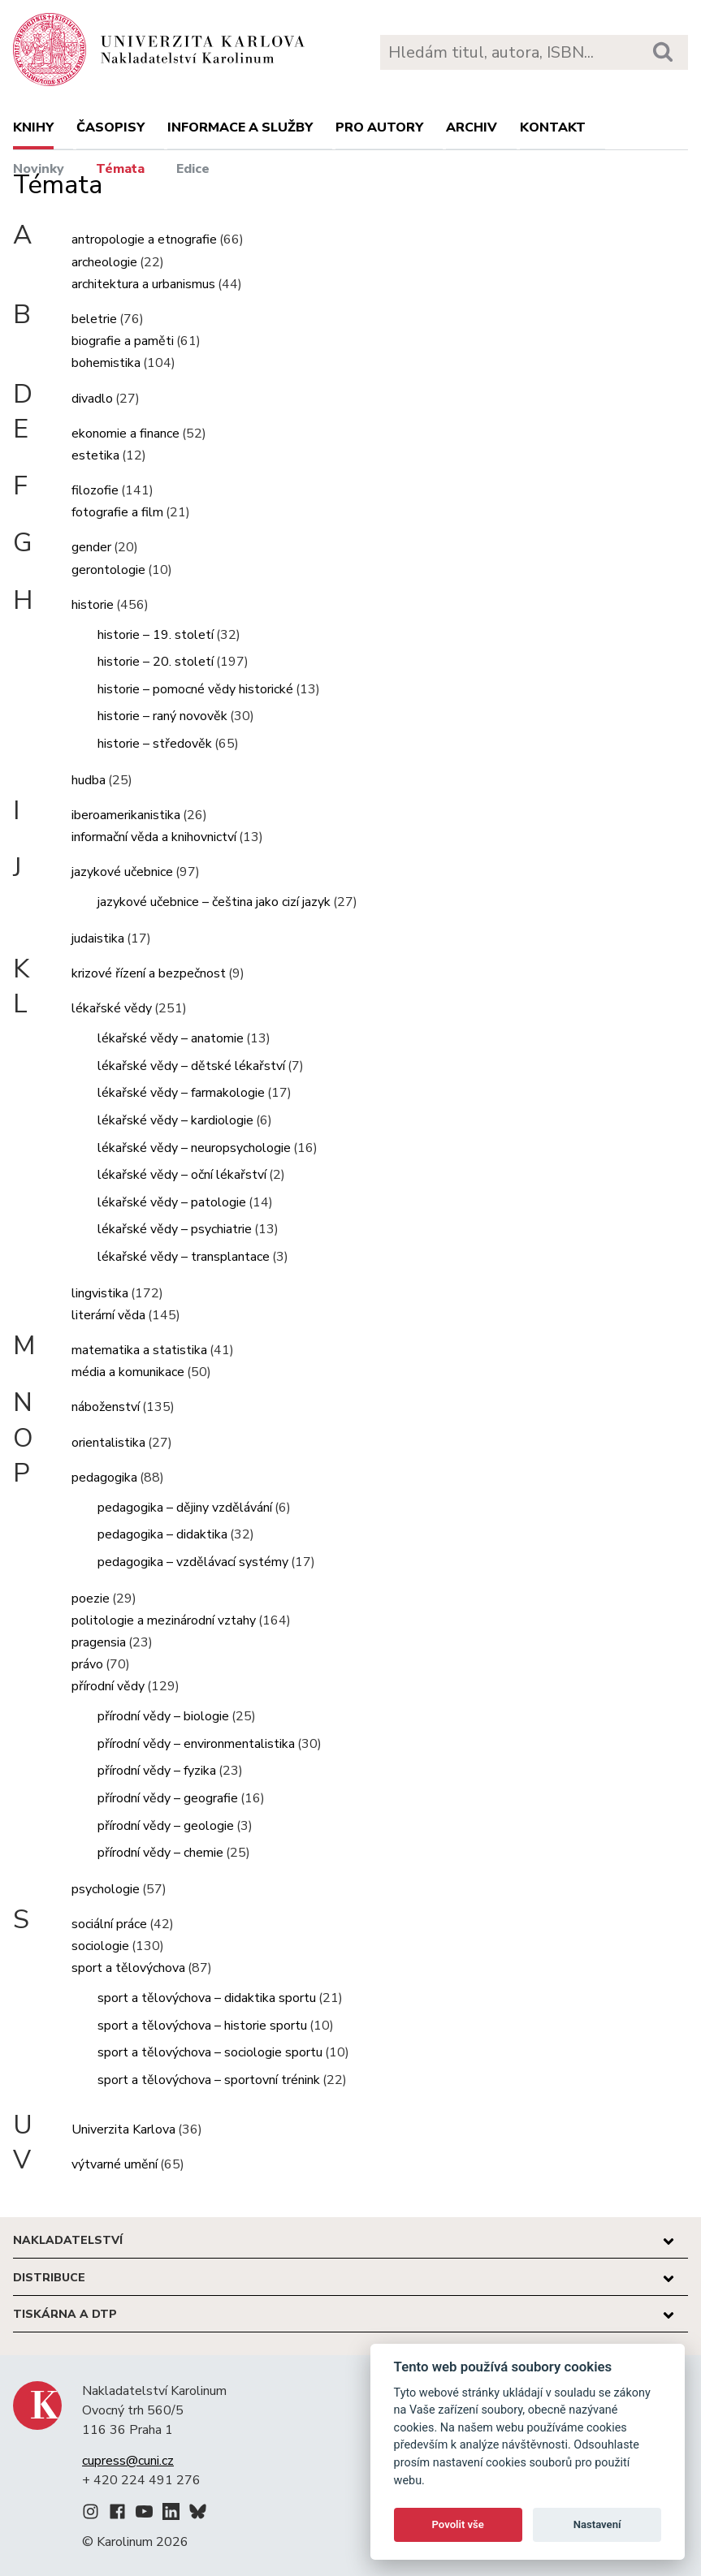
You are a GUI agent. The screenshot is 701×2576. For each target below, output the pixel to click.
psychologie (105, 1889)
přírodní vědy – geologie (165, 1826)
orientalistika (108, 1443)
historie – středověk (154, 744)
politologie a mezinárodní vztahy (163, 1620)
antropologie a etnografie (144, 239)
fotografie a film (117, 512)
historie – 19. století (155, 635)
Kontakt (553, 127)
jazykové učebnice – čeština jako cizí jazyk (214, 902)
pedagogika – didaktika (162, 1534)
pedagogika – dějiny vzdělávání (184, 1508)
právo (87, 1664)
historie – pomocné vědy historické (195, 689)
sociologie (100, 1946)
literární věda (108, 1315)
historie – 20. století (155, 662)
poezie (90, 1598)
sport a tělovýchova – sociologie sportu (209, 2052)
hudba (88, 780)
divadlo (92, 399)
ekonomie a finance (125, 433)
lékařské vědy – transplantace (183, 1257)
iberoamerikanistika (125, 815)
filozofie (95, 490)
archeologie (104, 262)
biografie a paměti (122, 341)
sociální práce (109, 1924)
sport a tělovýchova (128, 1968)
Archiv (471, 127)
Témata (120, 169)
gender (91, 547)
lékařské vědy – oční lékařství (181, 1175)
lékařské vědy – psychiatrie (174, 1229)
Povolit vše (458, 2524)
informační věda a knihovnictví (153, 837)
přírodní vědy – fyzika (156, 1771)
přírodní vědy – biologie (163, 1716)
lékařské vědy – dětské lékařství (191, 1066)
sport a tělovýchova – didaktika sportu (206, 1998)
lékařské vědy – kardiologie (175, 1120)
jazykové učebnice (122, 872)
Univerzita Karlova (123, 2129)
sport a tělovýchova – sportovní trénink (208, 2080)
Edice (193, 169)
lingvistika (99, 1293)
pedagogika (104, 1477)
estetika (95, 455)
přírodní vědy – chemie (160, 1853)
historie (92, 605)
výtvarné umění (114, 2164)
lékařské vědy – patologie (171, 1202)
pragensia (98, 1642)
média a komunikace (127, 1372)
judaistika (97, 938)
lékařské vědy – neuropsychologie (194, 1148)
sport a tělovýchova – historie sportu (202, 2025)
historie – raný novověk (162, 716)
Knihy (33, 127)
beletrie (94, 319)
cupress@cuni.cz (128, 2461)
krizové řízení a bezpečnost (148, 973)
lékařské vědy (111, 1008)
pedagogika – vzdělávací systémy (192, 1562)
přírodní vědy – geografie (167, 1798)
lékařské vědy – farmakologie (181, 1093)
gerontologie (108, 570)
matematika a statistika (139, 1350)
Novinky (38, 169)
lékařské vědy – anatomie (170, 1038)
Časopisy (110, 127)
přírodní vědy (108, 1686)
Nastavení (597, 2524)
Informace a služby (240, 127)
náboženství (105, 1407)
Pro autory (379, 127)
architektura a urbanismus (143, 284)
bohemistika (106, 363)
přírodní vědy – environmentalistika (196, 1744)
